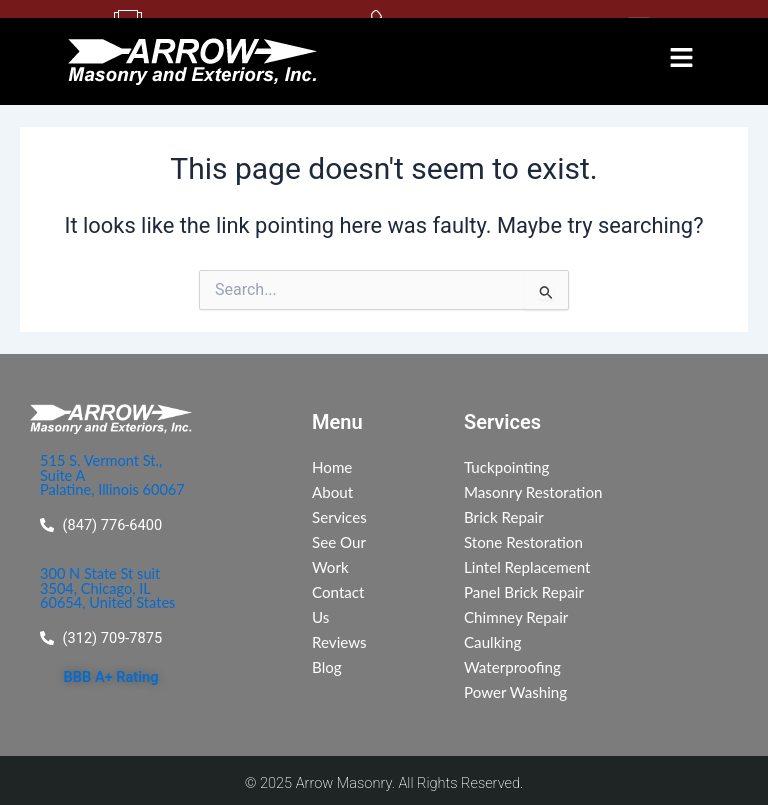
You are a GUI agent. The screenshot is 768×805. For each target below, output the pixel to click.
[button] (681, 61)
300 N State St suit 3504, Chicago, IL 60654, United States (107, 591)
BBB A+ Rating (111, 680)
